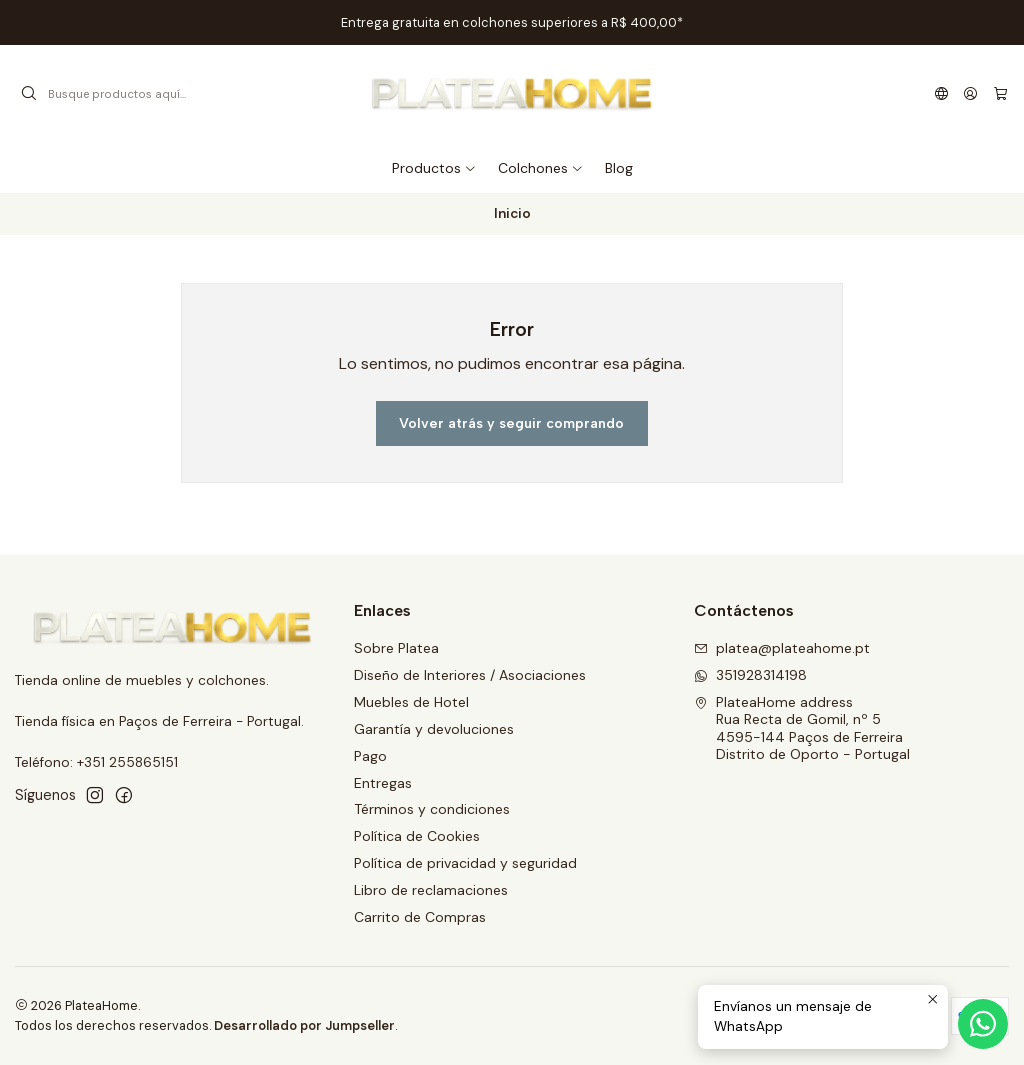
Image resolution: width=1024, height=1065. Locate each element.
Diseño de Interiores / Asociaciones (470, 675)
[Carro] (1000, 94)
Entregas (383, 783)
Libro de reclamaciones (431, 890)
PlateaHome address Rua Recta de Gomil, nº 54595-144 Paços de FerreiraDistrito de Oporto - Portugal (802, 728)
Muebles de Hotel (411, 702)
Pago (370, 756)
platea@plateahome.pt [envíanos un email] (782, 648)
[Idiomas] (941, 94)
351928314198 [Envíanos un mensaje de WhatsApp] (750, 675)
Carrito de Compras (420, 917)
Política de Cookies (417, 836)
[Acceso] (970, 94)
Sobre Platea (396, 648)
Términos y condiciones (432, 809)
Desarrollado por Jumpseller (304, 1025)
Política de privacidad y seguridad (465, 863)
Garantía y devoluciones (434, 729)
